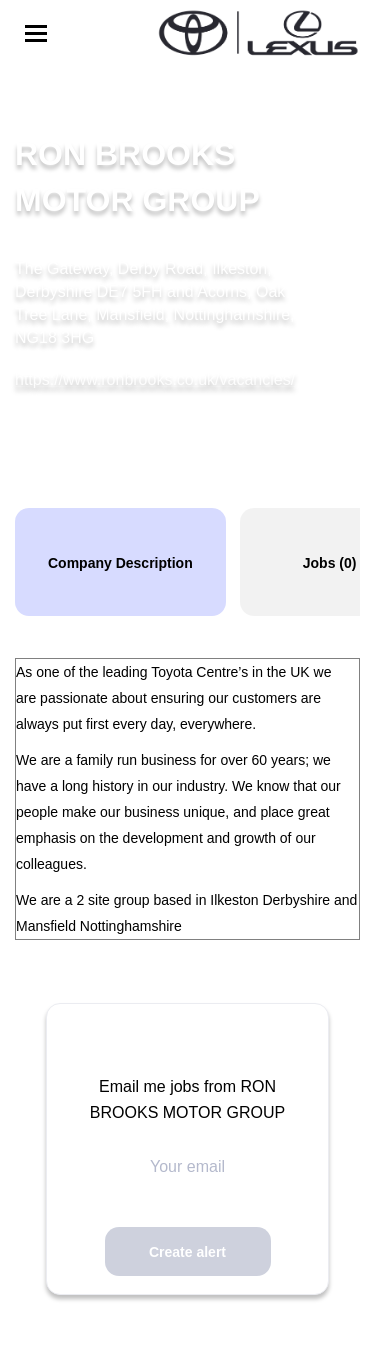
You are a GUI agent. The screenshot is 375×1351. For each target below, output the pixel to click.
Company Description (120, 563)
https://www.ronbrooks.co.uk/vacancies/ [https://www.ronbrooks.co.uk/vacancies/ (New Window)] (155, 379)
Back (66, 98)
